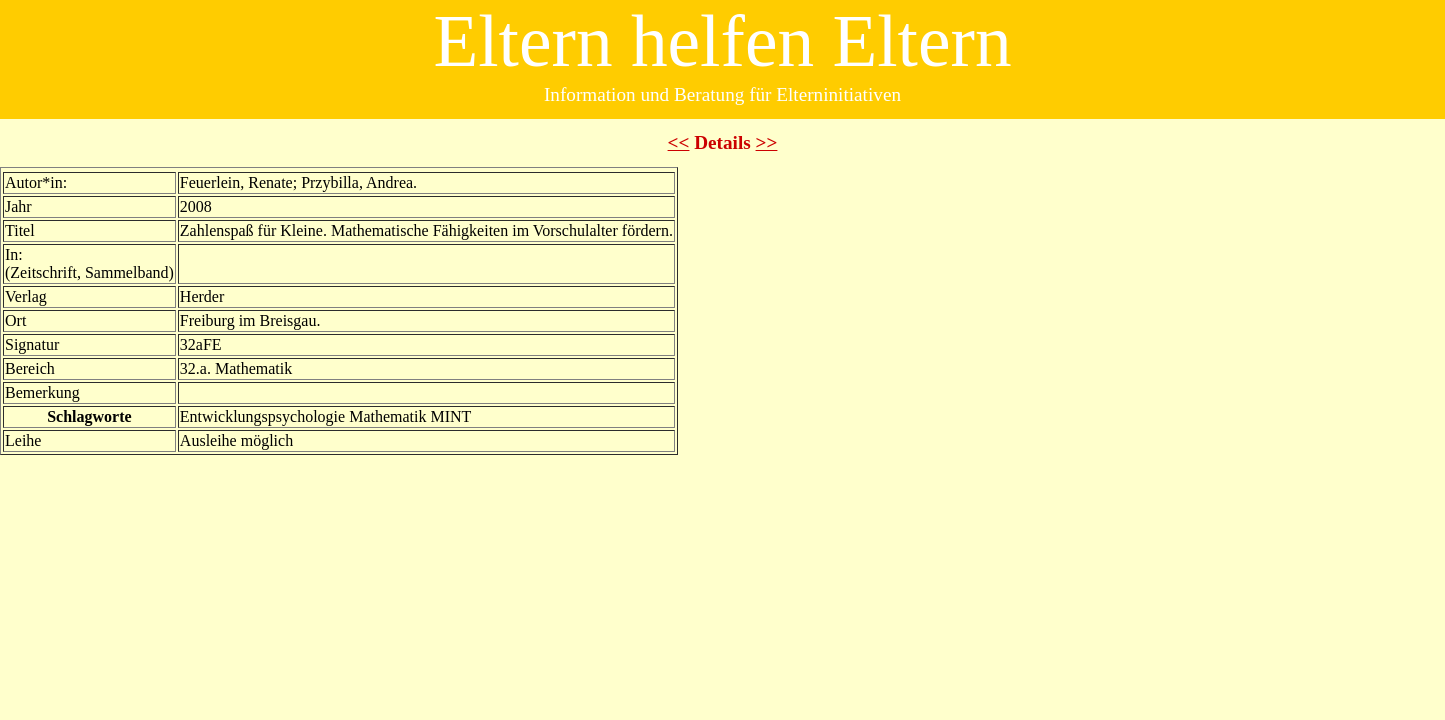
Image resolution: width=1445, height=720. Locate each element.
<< (679, 142)
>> (767, 142)
